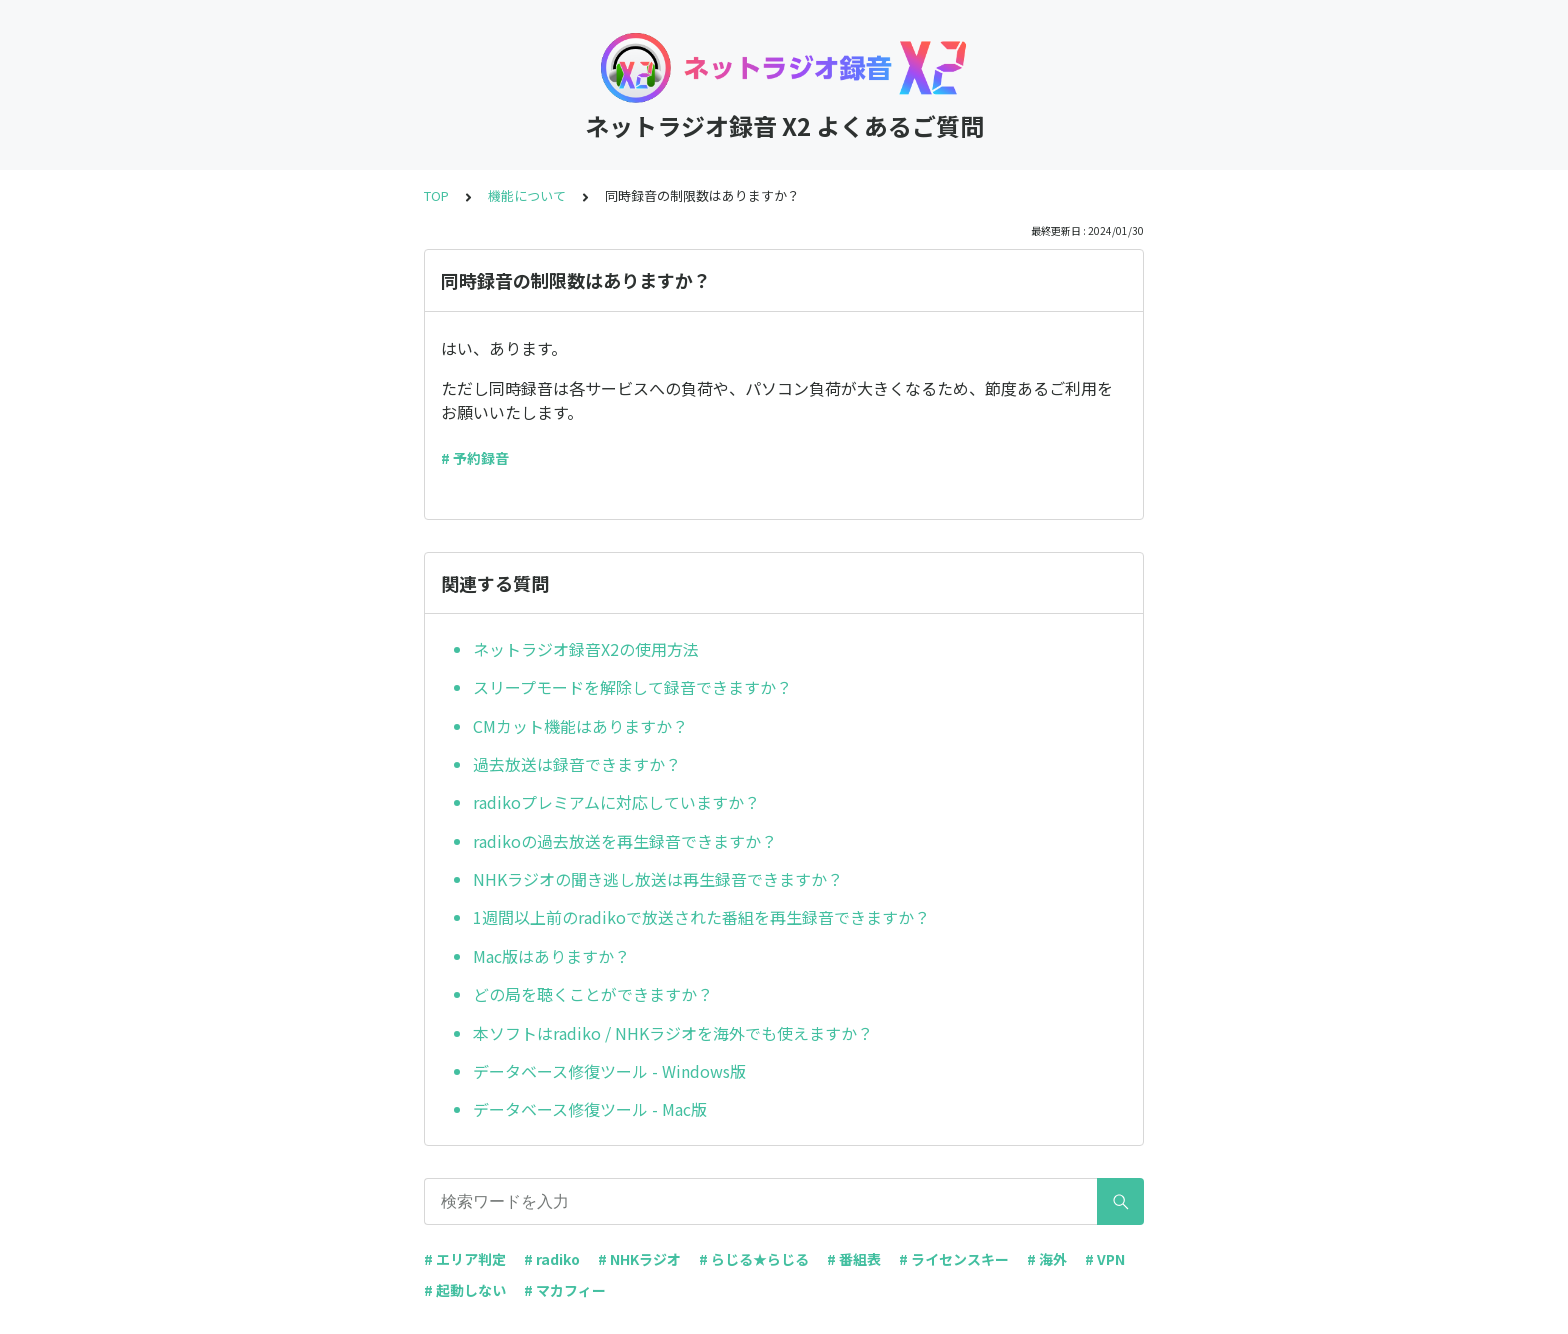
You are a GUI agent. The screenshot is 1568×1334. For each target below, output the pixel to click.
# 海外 (1047, 1259)
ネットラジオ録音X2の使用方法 (586, 649)
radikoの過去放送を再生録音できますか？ (625, 841)
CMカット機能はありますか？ (580, 726)
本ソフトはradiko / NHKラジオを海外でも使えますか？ (673, 1033)
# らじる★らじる (754, 1259)
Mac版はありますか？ (551, 956)
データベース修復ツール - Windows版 (609, 1071)
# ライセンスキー (954, 1259)
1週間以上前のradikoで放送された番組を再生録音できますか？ (701, 917)
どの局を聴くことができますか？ (593, 994)
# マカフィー (565, 1290)
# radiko (552, 1259)
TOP (436, 195)
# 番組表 (854, 1259)
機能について (527, 195)
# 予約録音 (475, 458)
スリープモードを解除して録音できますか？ (632, 687)
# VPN (1105, 1259)
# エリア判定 (465, 1259)
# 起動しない (465, 1290)
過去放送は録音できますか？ (577, 764)
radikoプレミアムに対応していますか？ (616, 802)
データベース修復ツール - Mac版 (590, 1109)
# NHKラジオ (639, 1259)
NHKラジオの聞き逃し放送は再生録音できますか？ (658, 879)
